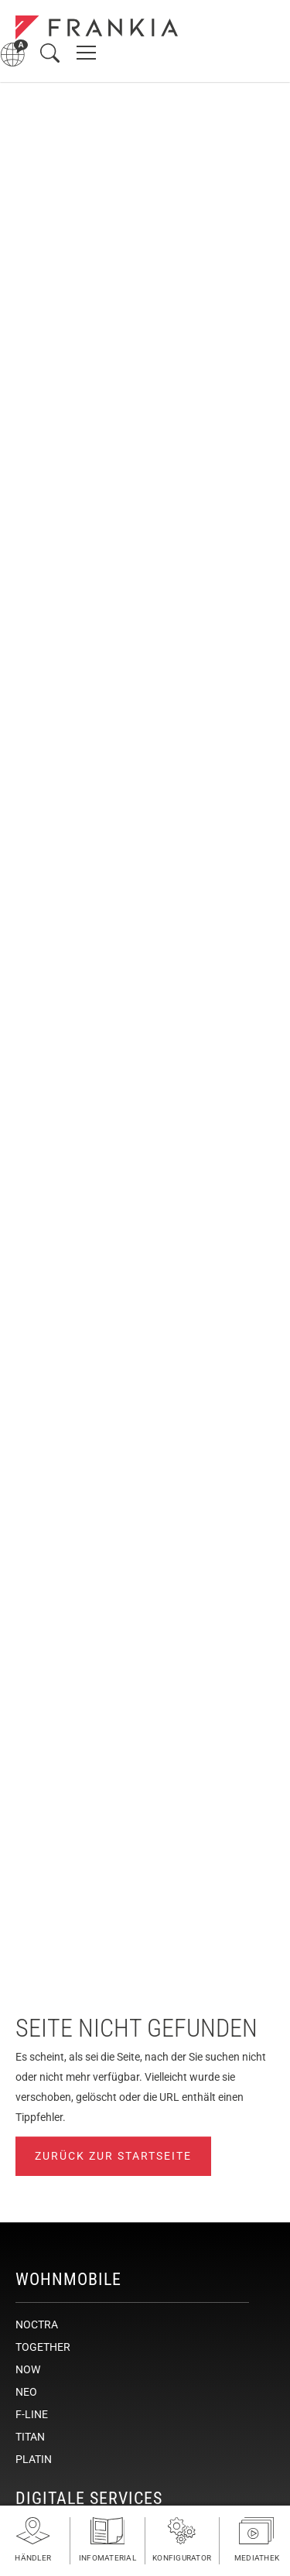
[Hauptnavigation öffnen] (86, 53)
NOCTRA (36, 2324)
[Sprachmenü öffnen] (14, 53)
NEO (26, 2392)
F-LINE (31, 2414)
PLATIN (33, 2459)
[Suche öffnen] (50, 53)
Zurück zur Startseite (113, 2156)
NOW (27, 2369)
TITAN (30, 2437)
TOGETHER (42, 2347)
